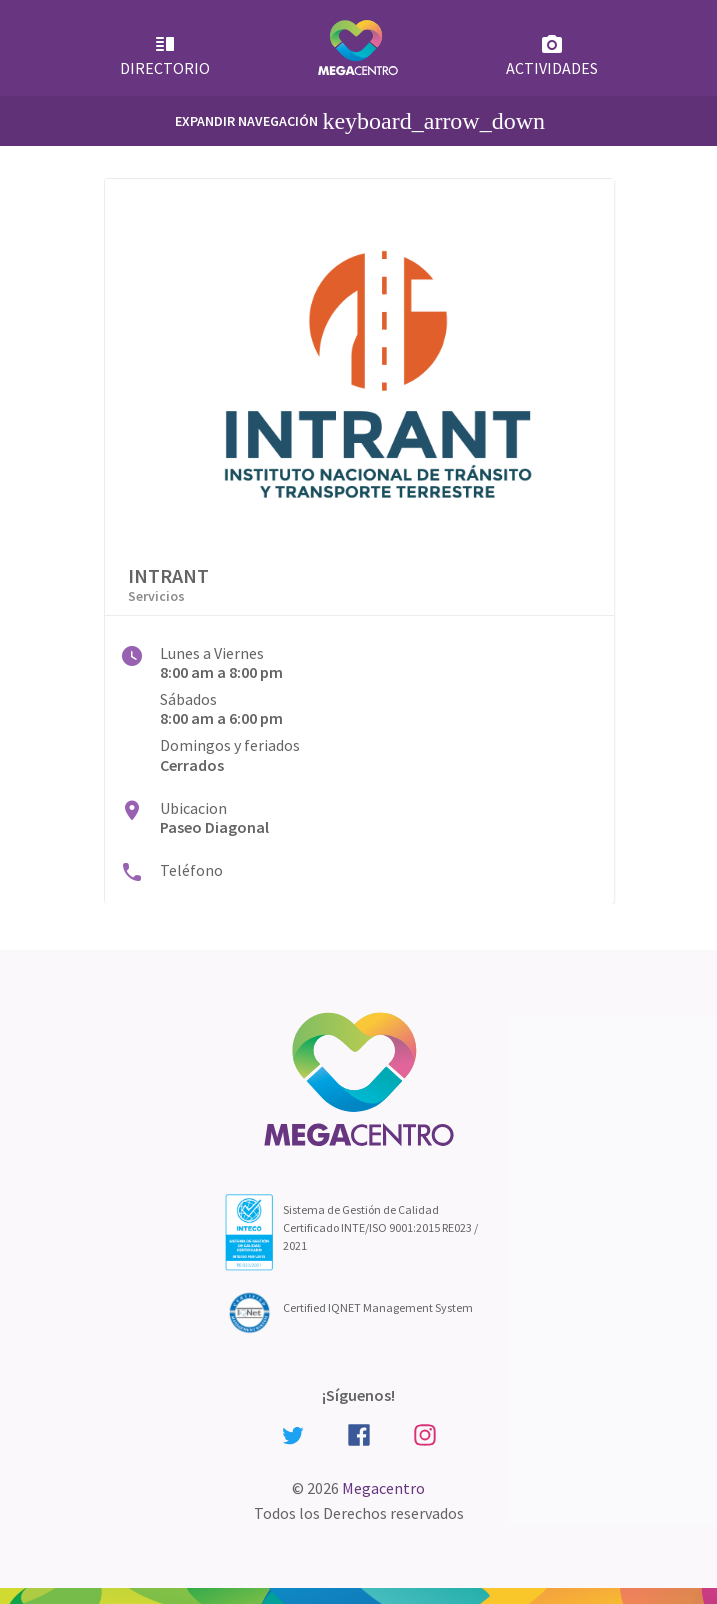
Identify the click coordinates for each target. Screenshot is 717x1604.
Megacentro (383, 1488)
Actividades (552, 55)
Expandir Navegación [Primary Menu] (360, 121)
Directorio (165, 55)
